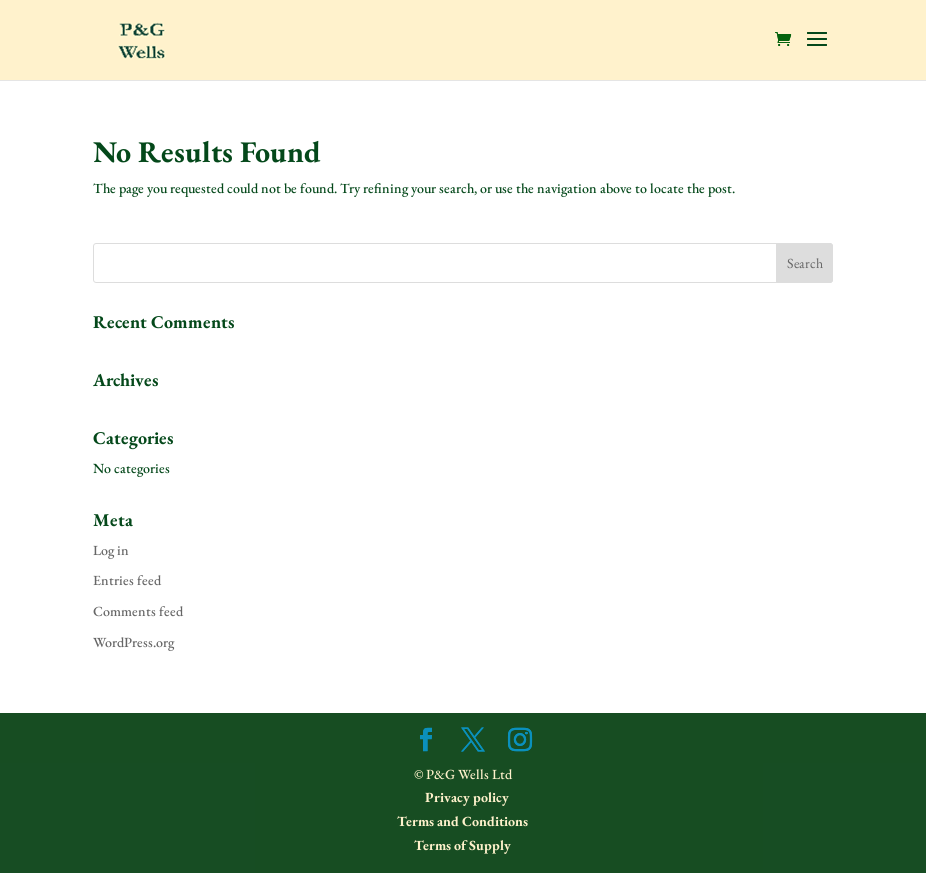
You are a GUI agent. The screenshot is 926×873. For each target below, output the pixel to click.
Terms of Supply (462, 845)
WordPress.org (133, 642)
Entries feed (127, 580)
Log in (111, 550)
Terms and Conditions (462, 821)
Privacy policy (465, 797)
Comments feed (138, 611)
